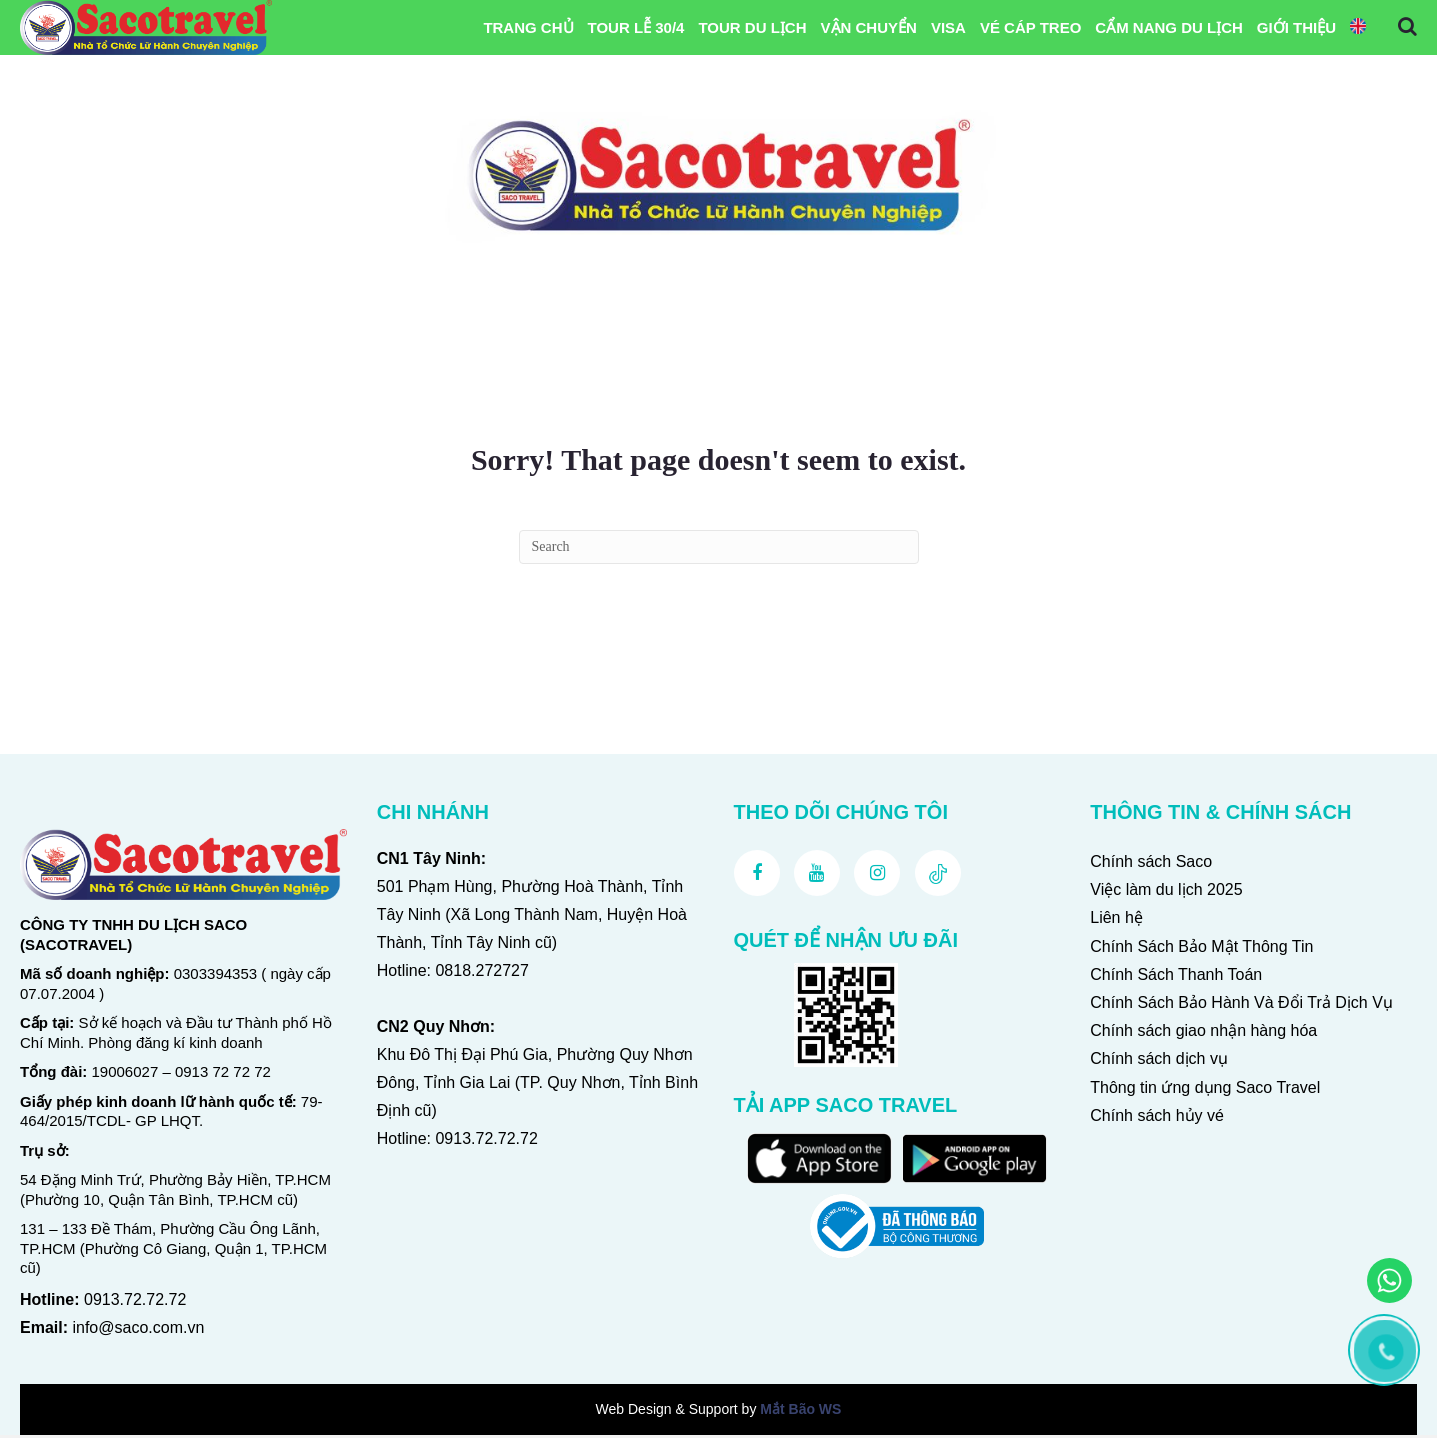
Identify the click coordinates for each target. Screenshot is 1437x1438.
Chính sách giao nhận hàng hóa (1203, 1033)
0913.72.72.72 (135, 1302)
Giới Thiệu (1296, 28)
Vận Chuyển (869, 28)
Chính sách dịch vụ (1159, 1062)
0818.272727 (481, 973)
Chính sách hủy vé (1157, 1118)
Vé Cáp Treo (1030, 28)
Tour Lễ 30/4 (636, 28)
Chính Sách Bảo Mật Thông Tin (1201, 949)
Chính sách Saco (1151, 864)
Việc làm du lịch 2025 (1166, 892)
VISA (948, 28)
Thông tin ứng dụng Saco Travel (1205, 1090)
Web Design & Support (667, 1412)
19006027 (125, 1075)
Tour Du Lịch (752, 28)
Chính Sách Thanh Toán (1176, 977)
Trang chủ (528, 28)
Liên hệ (1116, 921)
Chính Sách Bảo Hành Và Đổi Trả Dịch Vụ (1241, 1005)
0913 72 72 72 (223, 1075)
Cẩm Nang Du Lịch (1169, 28)
